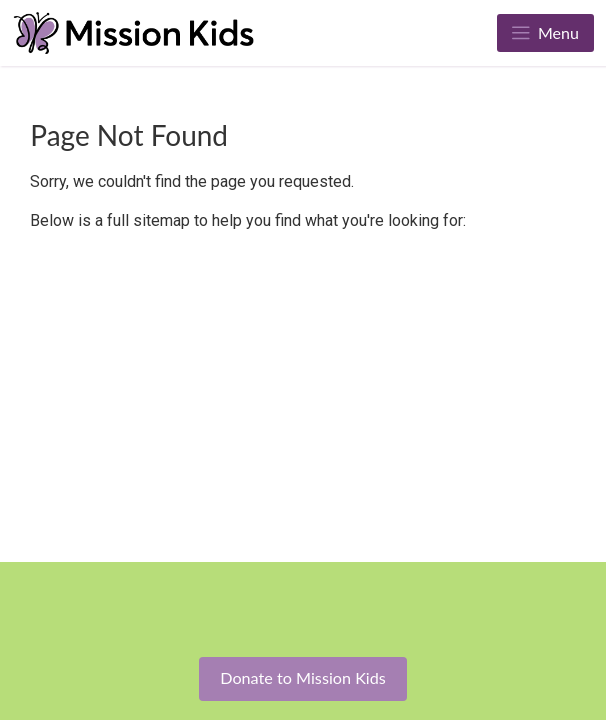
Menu (545, 32)
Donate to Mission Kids (303, 677)
